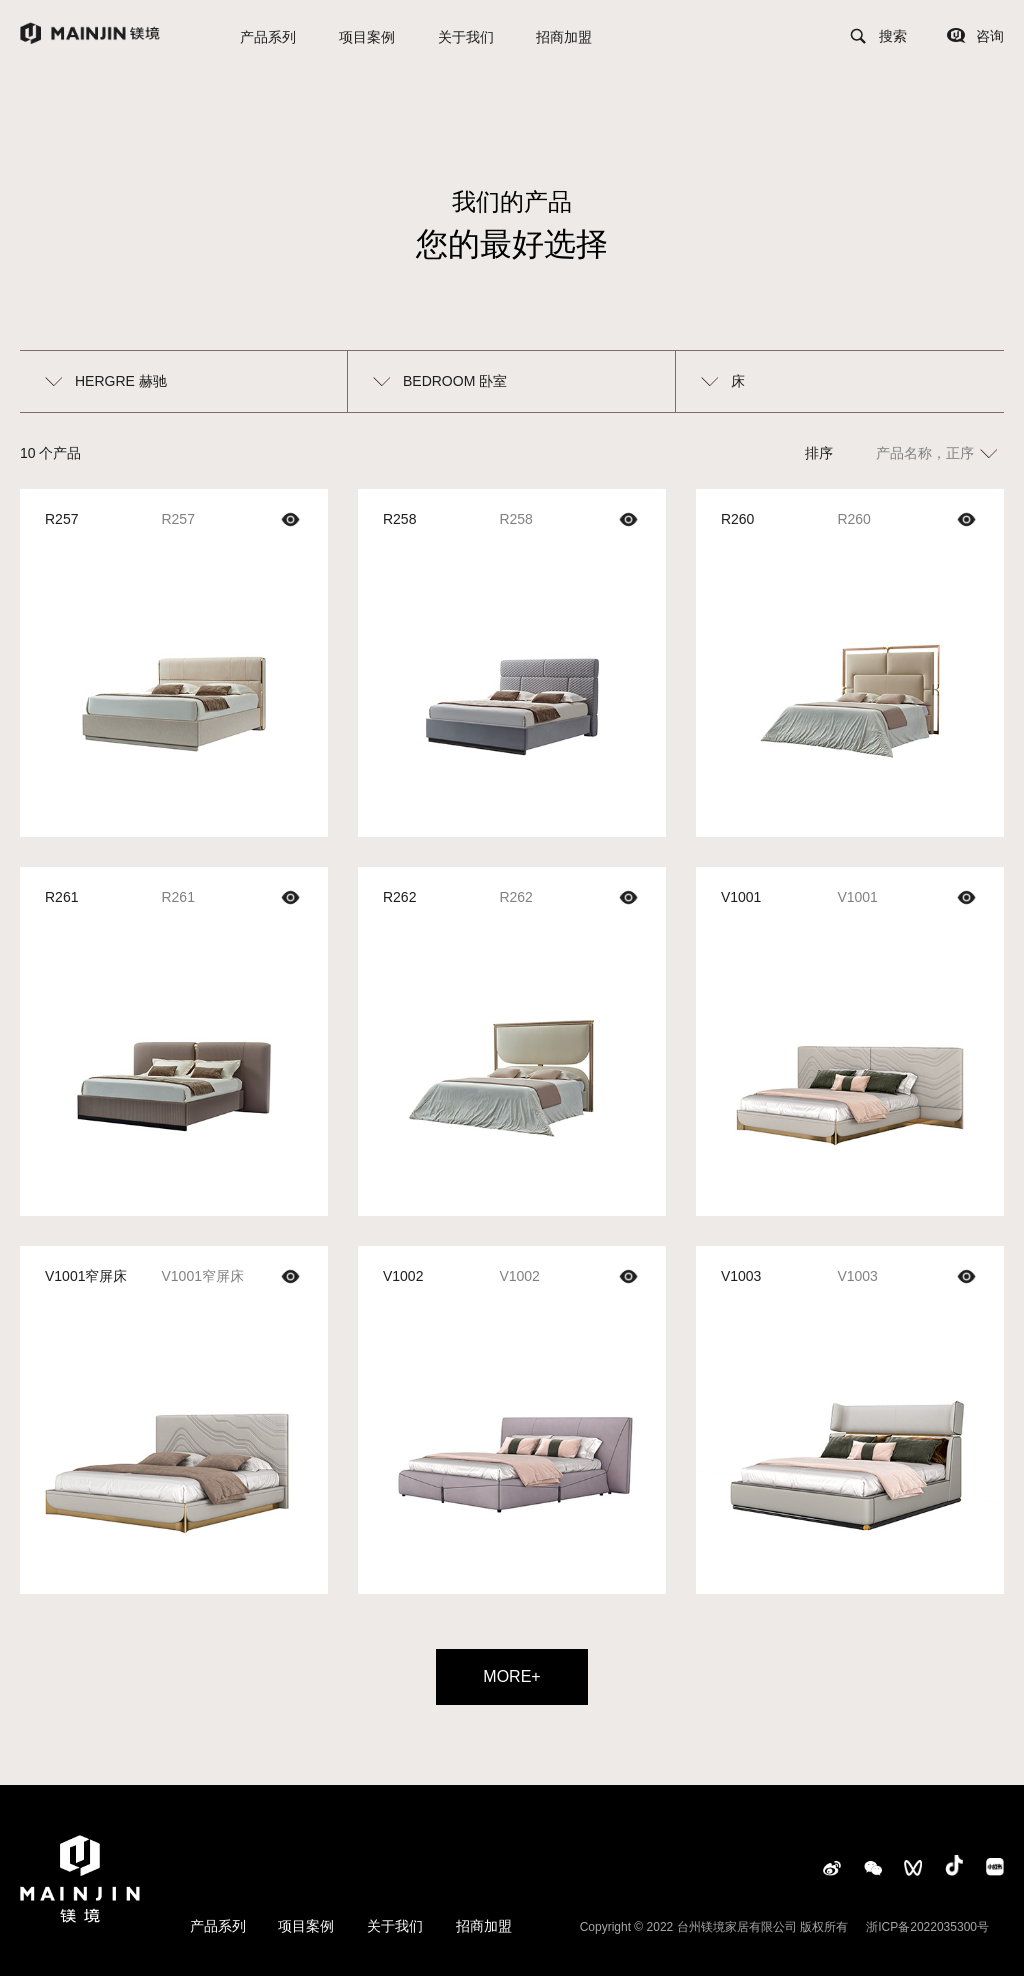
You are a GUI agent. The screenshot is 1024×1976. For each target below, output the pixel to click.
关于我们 (466, 37)
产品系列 (268, 37)
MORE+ (511, 1676)
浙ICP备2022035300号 (927, 1927)
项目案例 (367, 37)
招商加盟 (564, 37)
